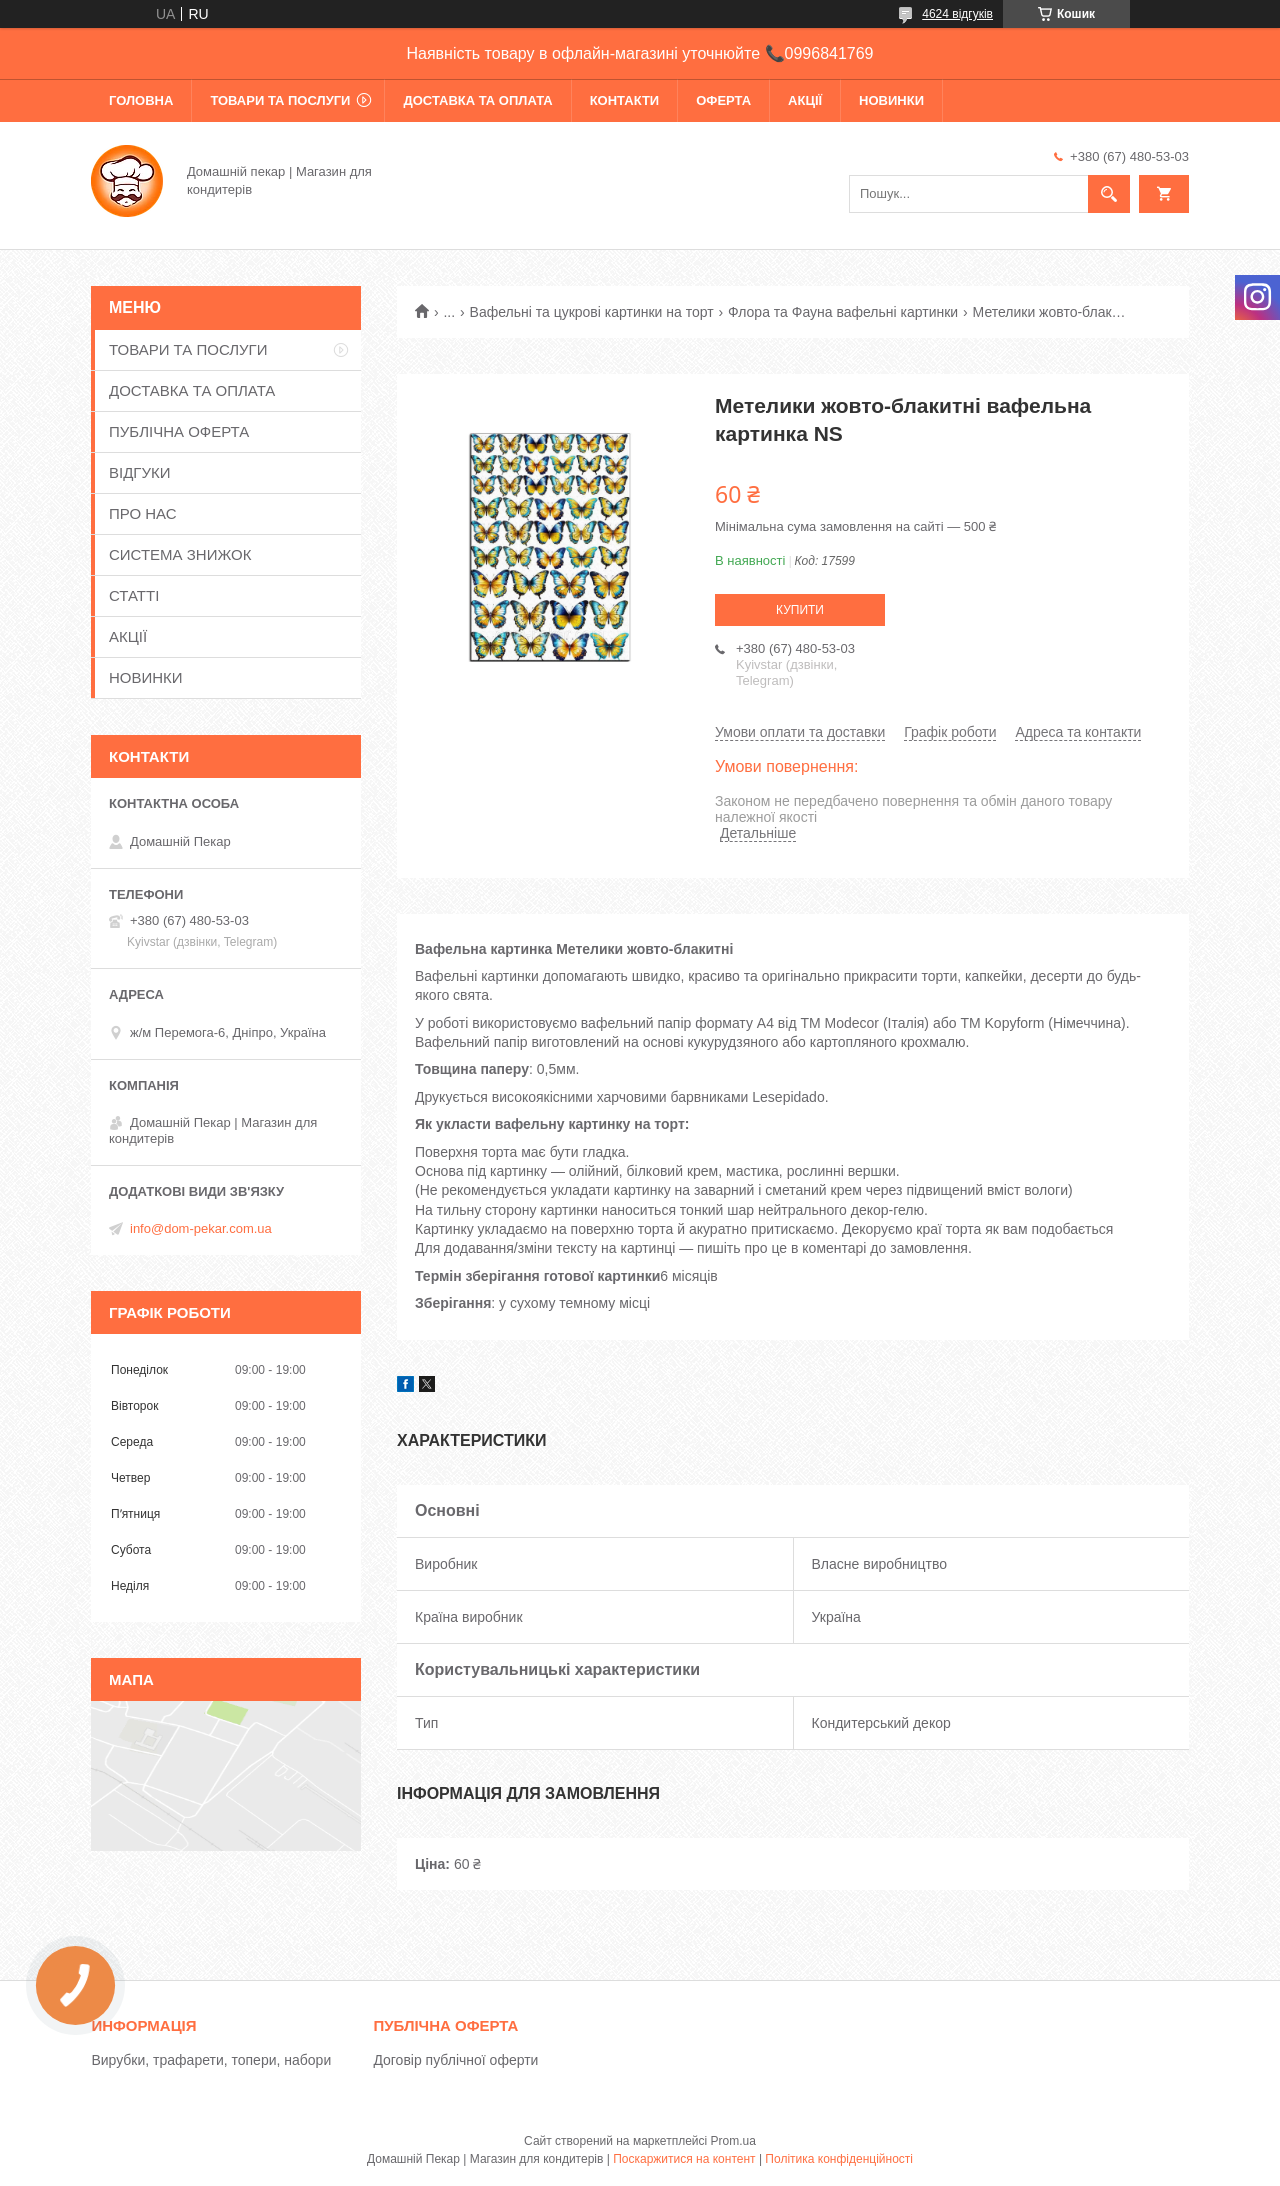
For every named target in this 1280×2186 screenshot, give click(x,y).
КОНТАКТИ (625, 100)
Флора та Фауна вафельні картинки (843, 312)
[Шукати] (1109, 194)
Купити (800, 610)
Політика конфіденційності (839, 2159)
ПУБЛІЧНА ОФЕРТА (179, 431)
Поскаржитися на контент (684, 2159)
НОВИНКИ (891, 100)
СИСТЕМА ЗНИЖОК (180, 554)
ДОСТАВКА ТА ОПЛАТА (477, 100)
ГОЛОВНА (141, 100)
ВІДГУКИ (140, 472)
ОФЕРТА (723, 100)
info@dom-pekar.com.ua (201, 1228)
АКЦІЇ (805, 100)
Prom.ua (733, 2141)
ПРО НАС (143, 513)
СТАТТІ (134, 595)
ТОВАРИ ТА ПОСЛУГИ (280, 100)
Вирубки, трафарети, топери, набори (211, 2060)
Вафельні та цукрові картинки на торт (592, 312)
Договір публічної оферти (455, 2060)
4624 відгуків (957, 14)
